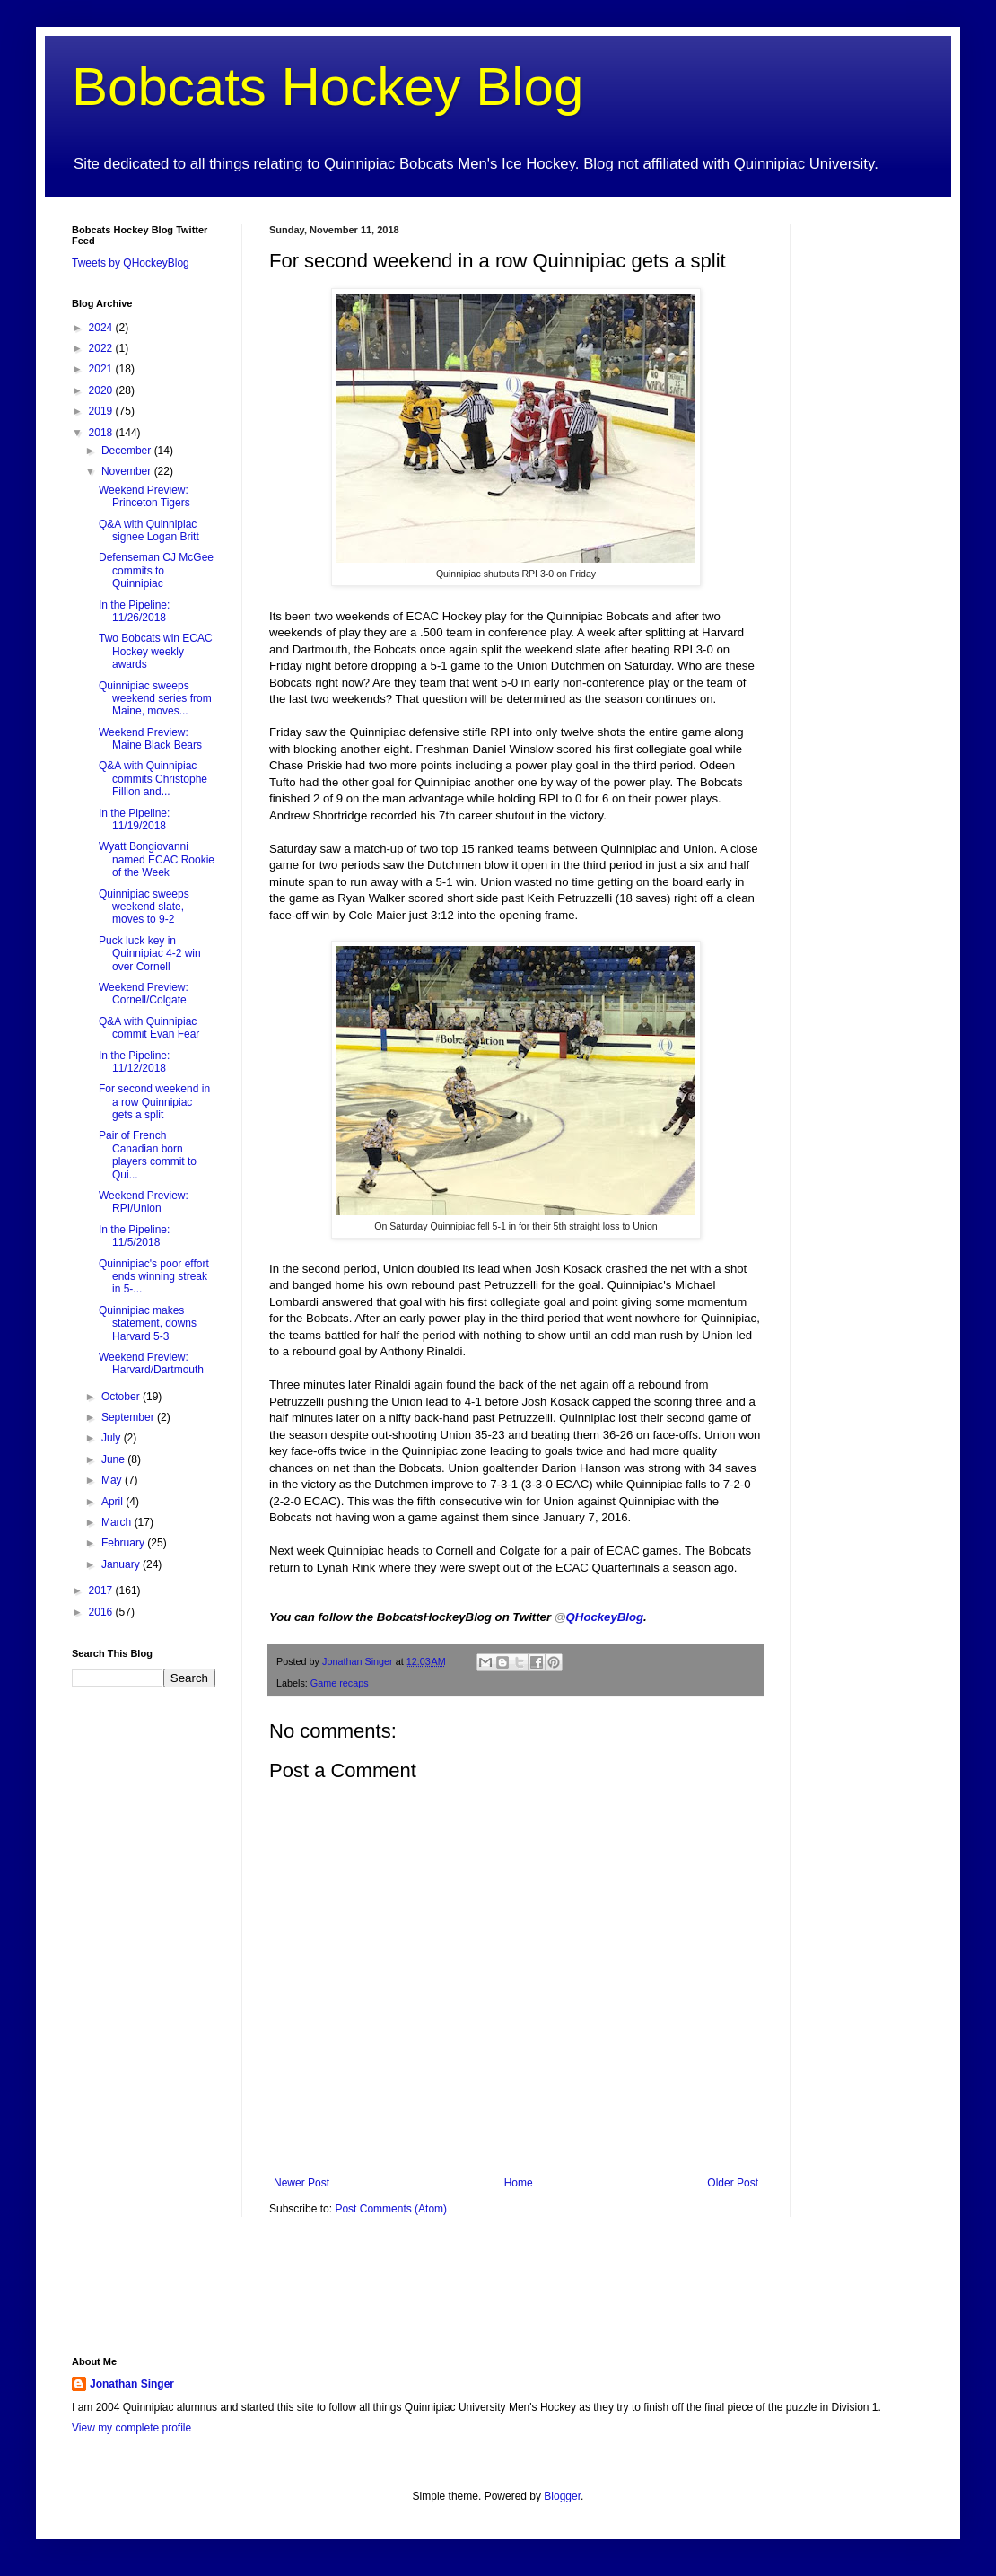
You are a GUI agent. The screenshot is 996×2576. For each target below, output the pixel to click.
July (112, 1438)
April (113, 1501)
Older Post (732, 2183)
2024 (102, 327)
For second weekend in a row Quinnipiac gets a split (154, 1101)
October (122, 1396)
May (113, 1480)
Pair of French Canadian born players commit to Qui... (148, 1154)
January (122, 1564)
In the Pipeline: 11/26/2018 (134, 611)
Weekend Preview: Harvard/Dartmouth (151, 1363)
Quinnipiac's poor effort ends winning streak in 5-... (154, 1276)
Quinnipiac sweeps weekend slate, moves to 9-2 (144, 907)
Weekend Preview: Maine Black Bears (150, 738)
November (127, 471)
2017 (102, 1590)
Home (518, 2183)
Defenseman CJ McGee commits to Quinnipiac (156, 570)
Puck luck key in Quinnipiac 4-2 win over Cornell (150, 953)
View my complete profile (131, 2428)
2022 (102, 348)
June (114, 1459)
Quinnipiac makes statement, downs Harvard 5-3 (148, 1323)
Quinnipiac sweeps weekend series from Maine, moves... (155, 698)
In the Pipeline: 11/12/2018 (134, 1061)
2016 (102, 1612)
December (127, 450)
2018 (102, 432)
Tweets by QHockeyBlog (130, 263)
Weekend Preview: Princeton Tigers (144, 496)
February (124, 1543)
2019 (102, 411)
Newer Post (301, 2183)
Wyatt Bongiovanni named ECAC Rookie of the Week (156, 859)
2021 (102, 369)
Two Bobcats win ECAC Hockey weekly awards (156, 651)
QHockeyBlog (599, 1617)
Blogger (562, 2496)
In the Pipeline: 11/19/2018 (134, 819)
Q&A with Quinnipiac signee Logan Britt (149, 530)
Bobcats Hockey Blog (327, 87)
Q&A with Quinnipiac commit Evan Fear (149, 1027)
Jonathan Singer (132, 2384)
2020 (102, 390)
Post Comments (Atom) (391, 2209)
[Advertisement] (282, 2298)
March (118, 1522)
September (129, 1417)
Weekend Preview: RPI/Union (143, 1201)
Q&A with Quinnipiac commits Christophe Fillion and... (153, 778)
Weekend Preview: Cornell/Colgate (143, 993)
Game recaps (339, 1683)
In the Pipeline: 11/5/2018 (134, 1236)
